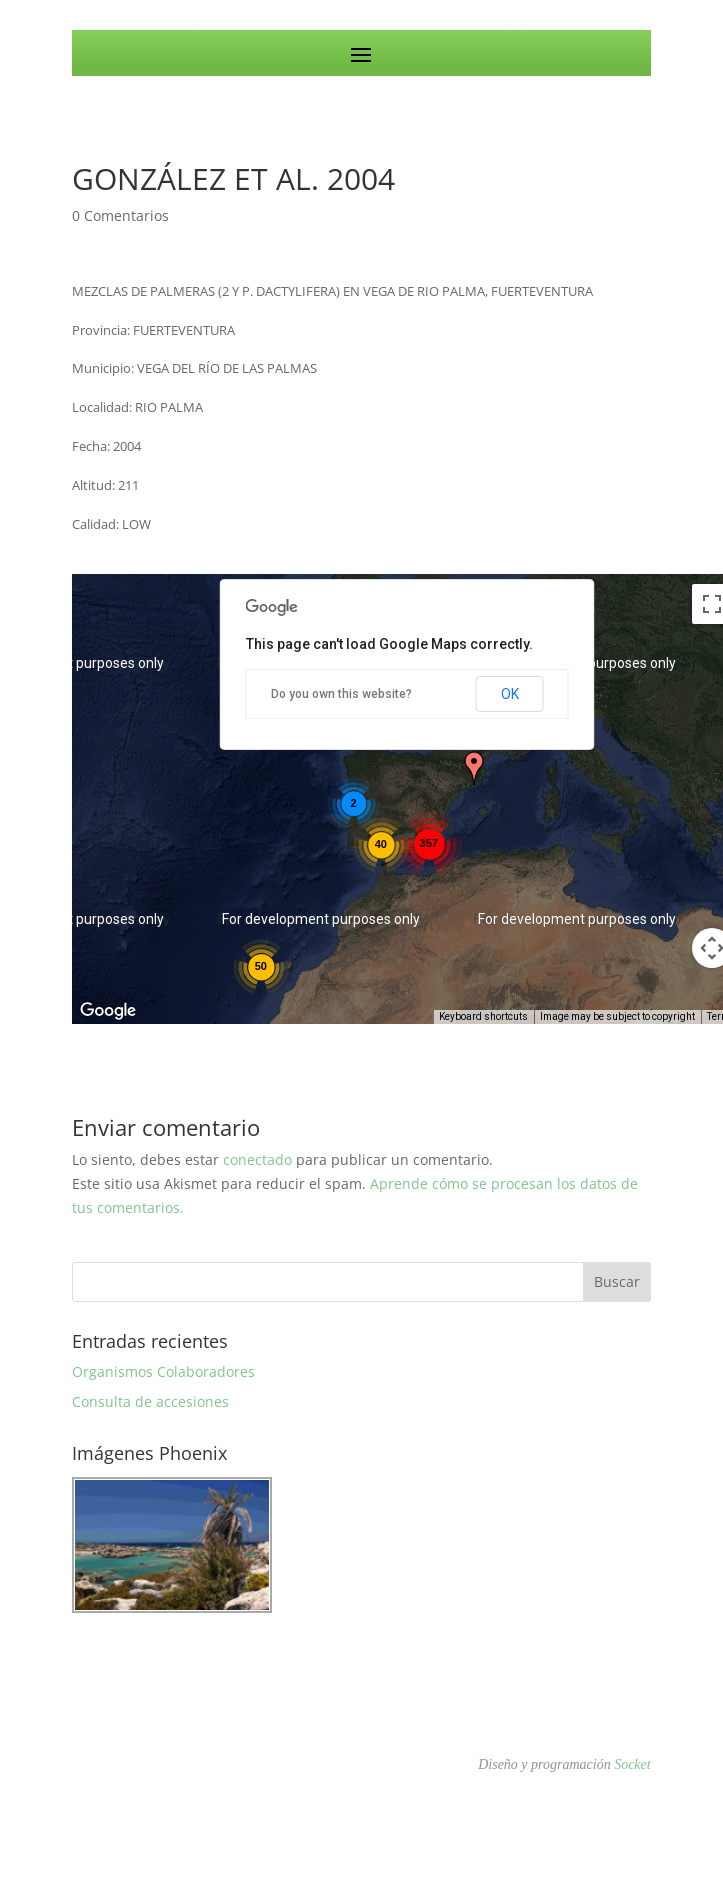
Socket (632, 1764)
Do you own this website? (341, 694)
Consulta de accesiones (150, 1401)
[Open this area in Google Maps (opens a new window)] (110, 1011)
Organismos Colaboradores (163, 1371)
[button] (474, 768)
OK (510, 694)
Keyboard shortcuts (483, 1016)
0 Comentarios (120, 215)
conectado (257, 1159)
